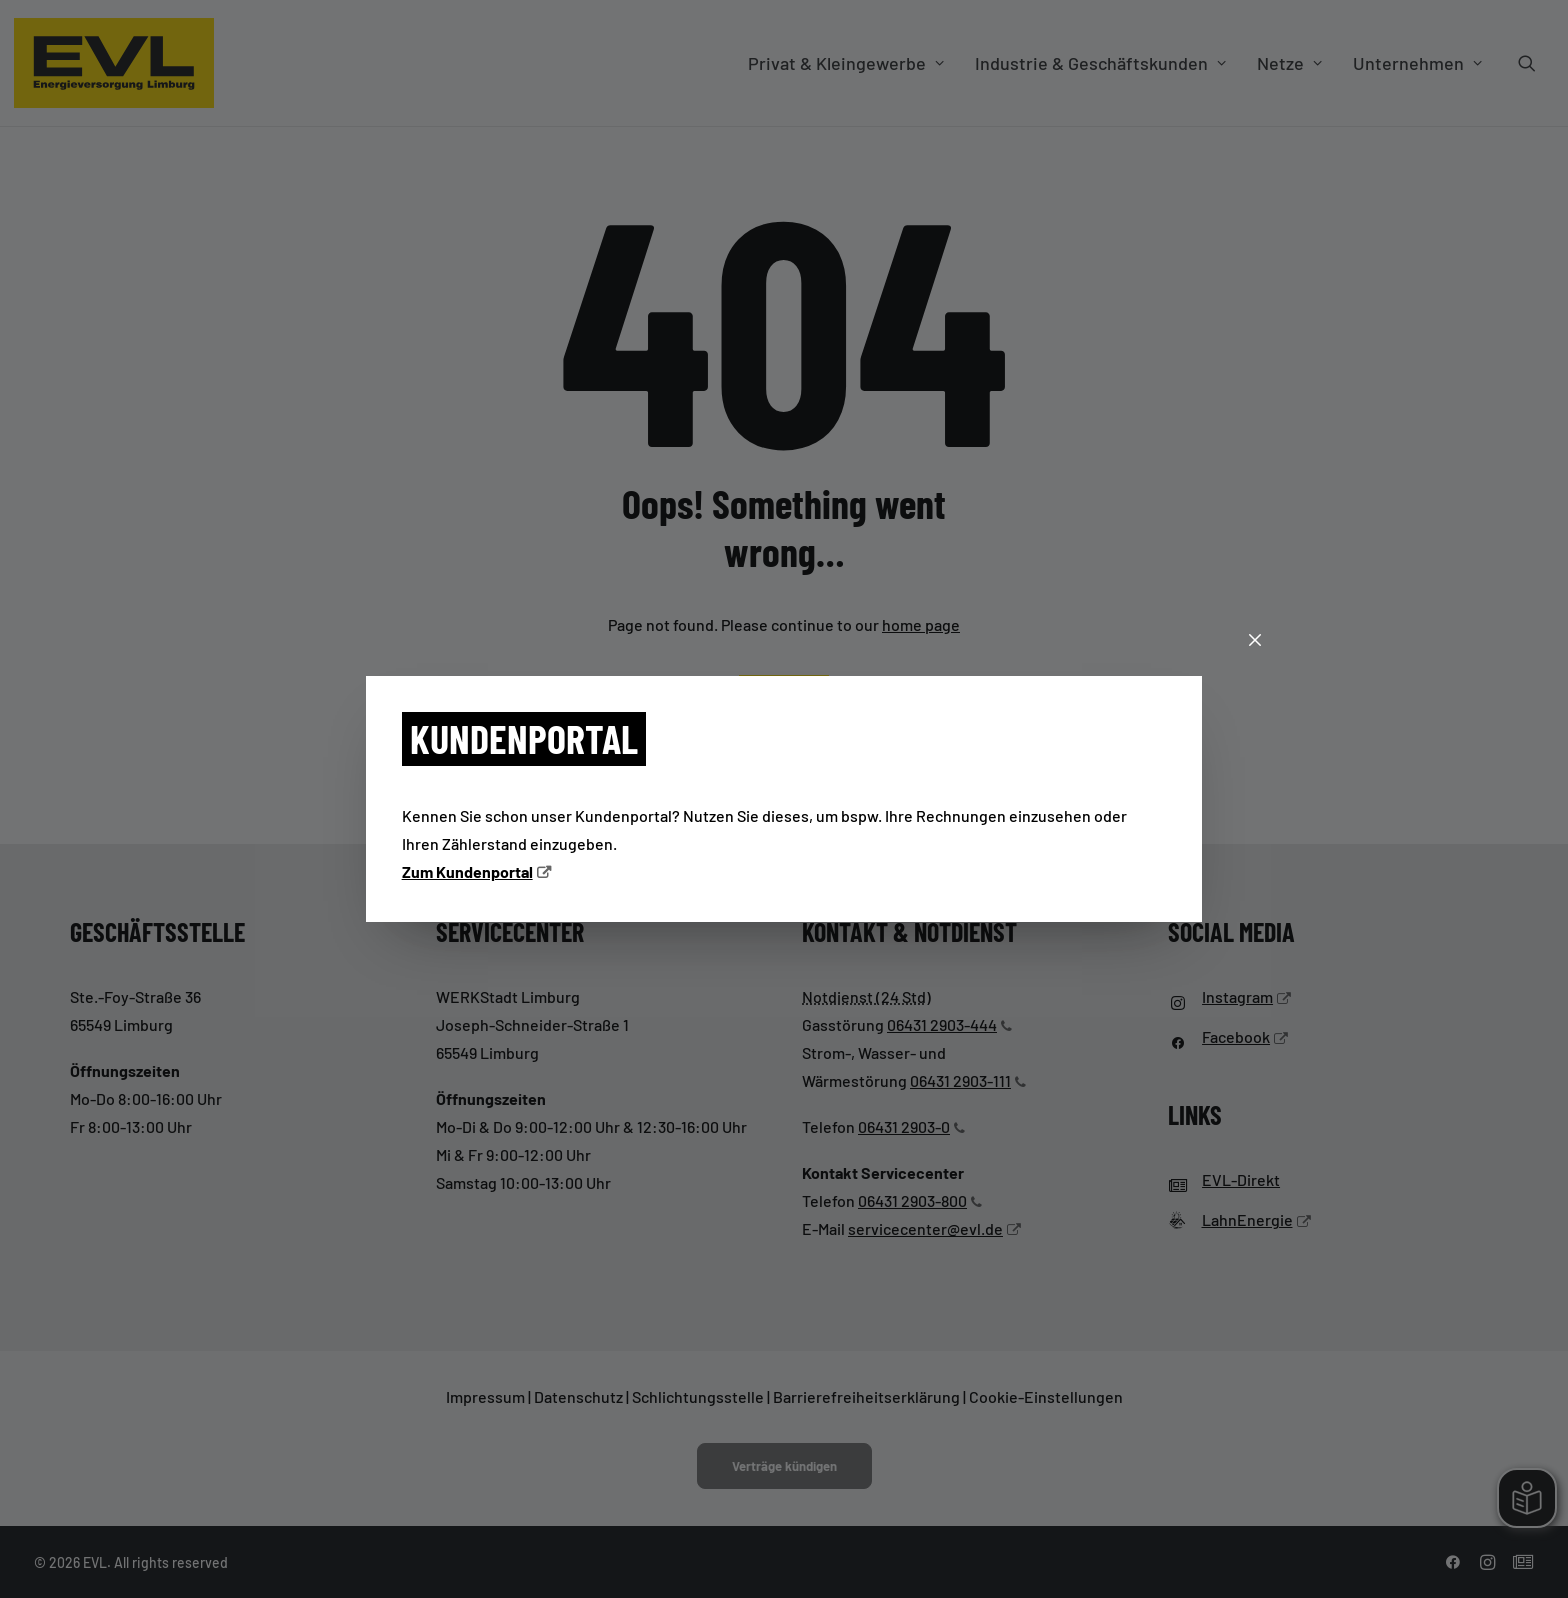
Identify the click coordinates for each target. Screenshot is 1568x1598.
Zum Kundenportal (467, 871)
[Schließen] (1255, 641)
